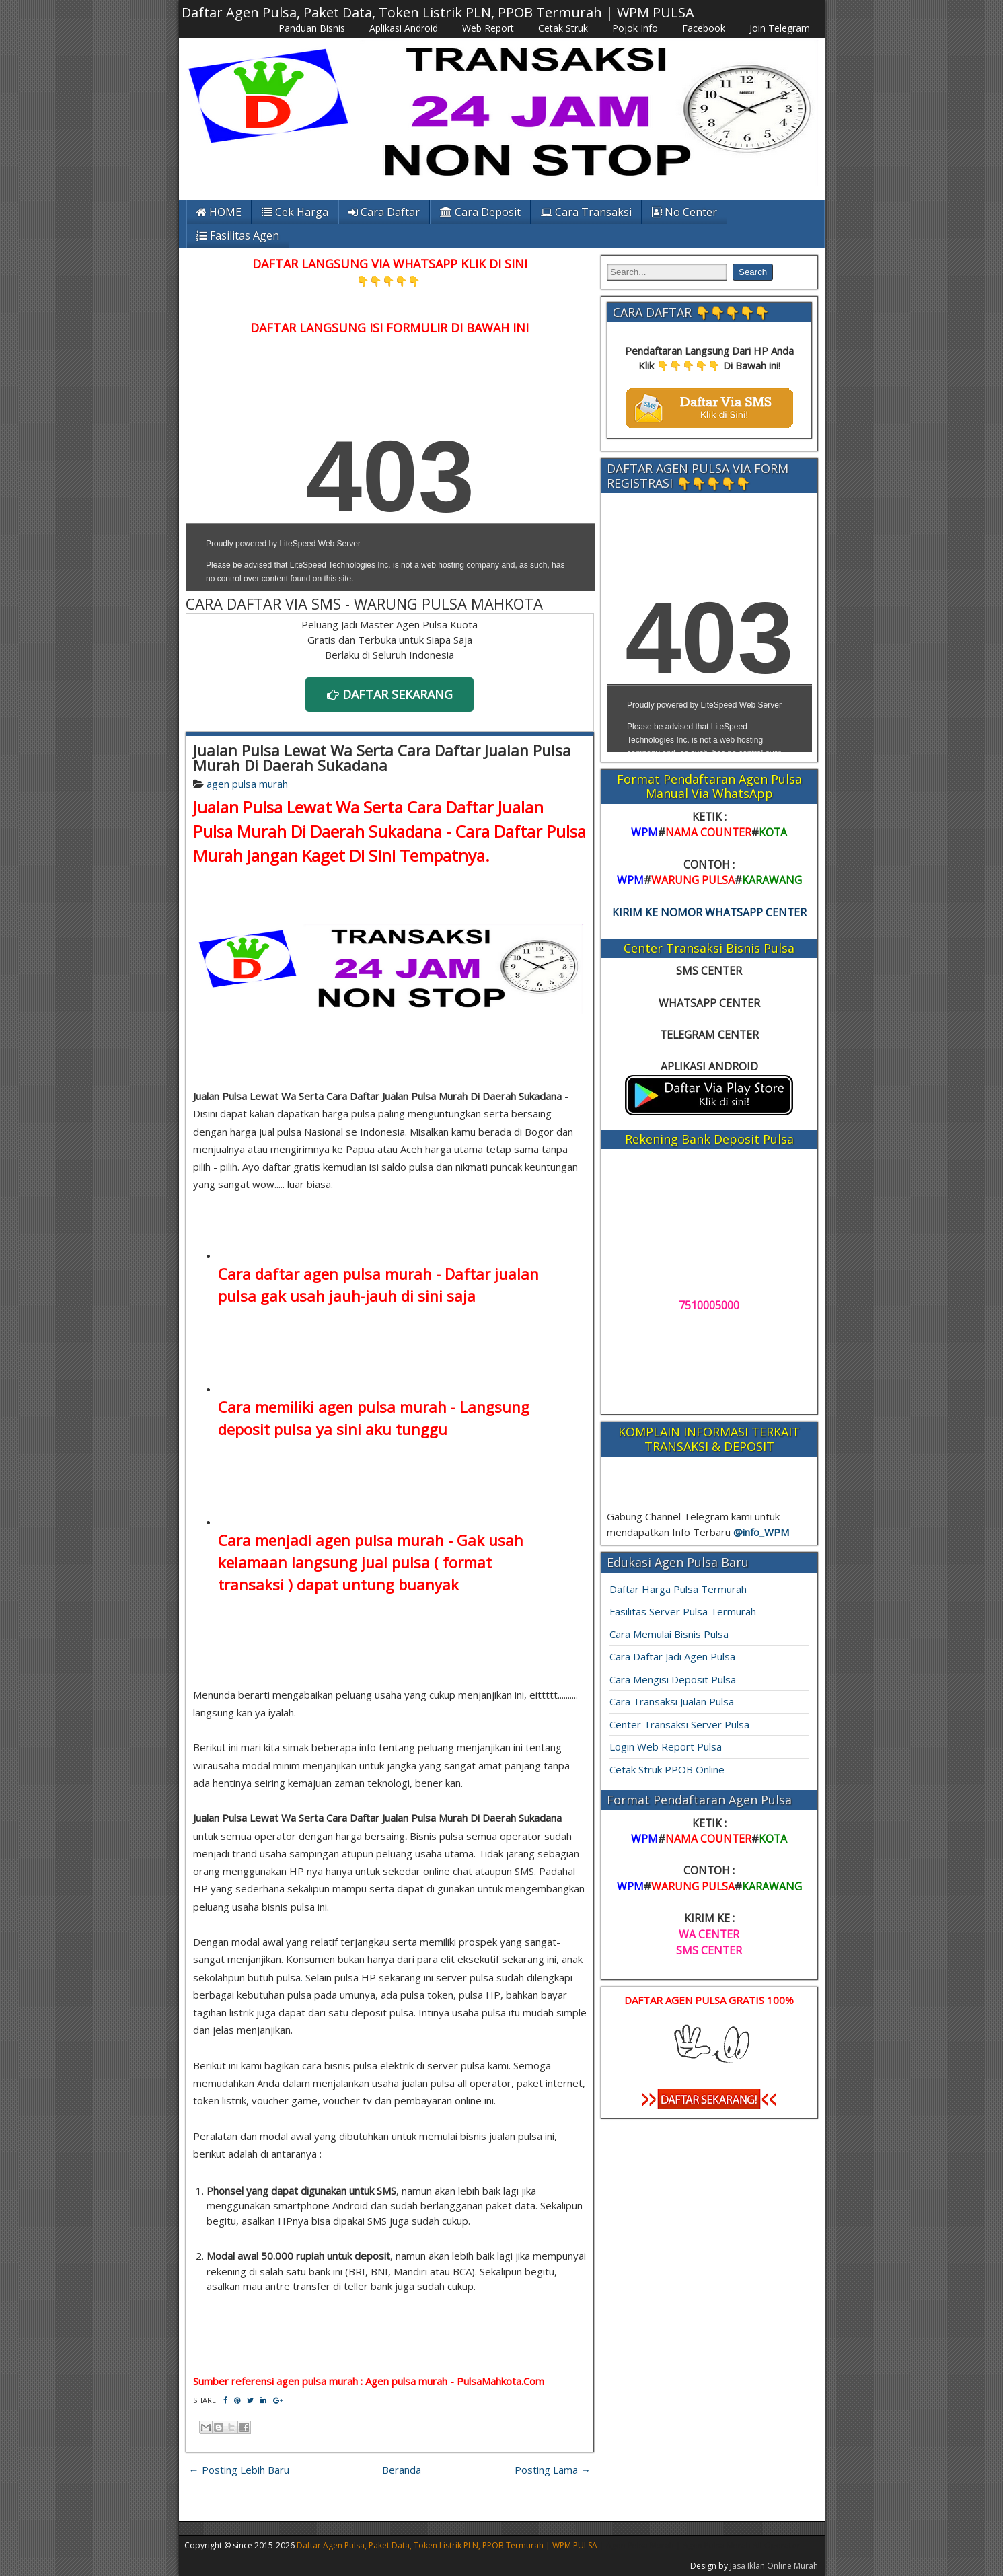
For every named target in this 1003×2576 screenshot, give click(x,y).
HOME (219, 212)
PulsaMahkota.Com (500, 2381)
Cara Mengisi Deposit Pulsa (672, 1679)
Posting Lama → (553, 2469)
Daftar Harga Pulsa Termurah (678, 1589)
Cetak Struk (563, 28)
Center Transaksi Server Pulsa (679, 1724)
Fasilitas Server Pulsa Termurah (682, 1611)
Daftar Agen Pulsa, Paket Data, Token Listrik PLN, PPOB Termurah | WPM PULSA (438, 12)
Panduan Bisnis (311, 28)
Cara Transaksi (586, 212)
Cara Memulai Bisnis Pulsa (669, 1634)
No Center (684, 212)
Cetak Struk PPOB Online (667, 1769)
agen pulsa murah (247, 783)
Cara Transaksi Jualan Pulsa (671, 1701)
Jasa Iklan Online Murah (774, 2565)
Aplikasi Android (403, 28)
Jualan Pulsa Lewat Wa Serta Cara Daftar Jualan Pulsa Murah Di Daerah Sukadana (382, 757)
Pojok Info (635, 28)
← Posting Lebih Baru (239, 2469)
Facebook (703, 28)
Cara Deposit (480, 212)
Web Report (488, 28)
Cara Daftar (384, 212)
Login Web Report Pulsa (665, 1746)
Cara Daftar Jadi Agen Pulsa (672, 1656)
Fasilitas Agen (237, 235)
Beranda (401, 2469)
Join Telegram (779, 28)
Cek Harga (295, 212)
